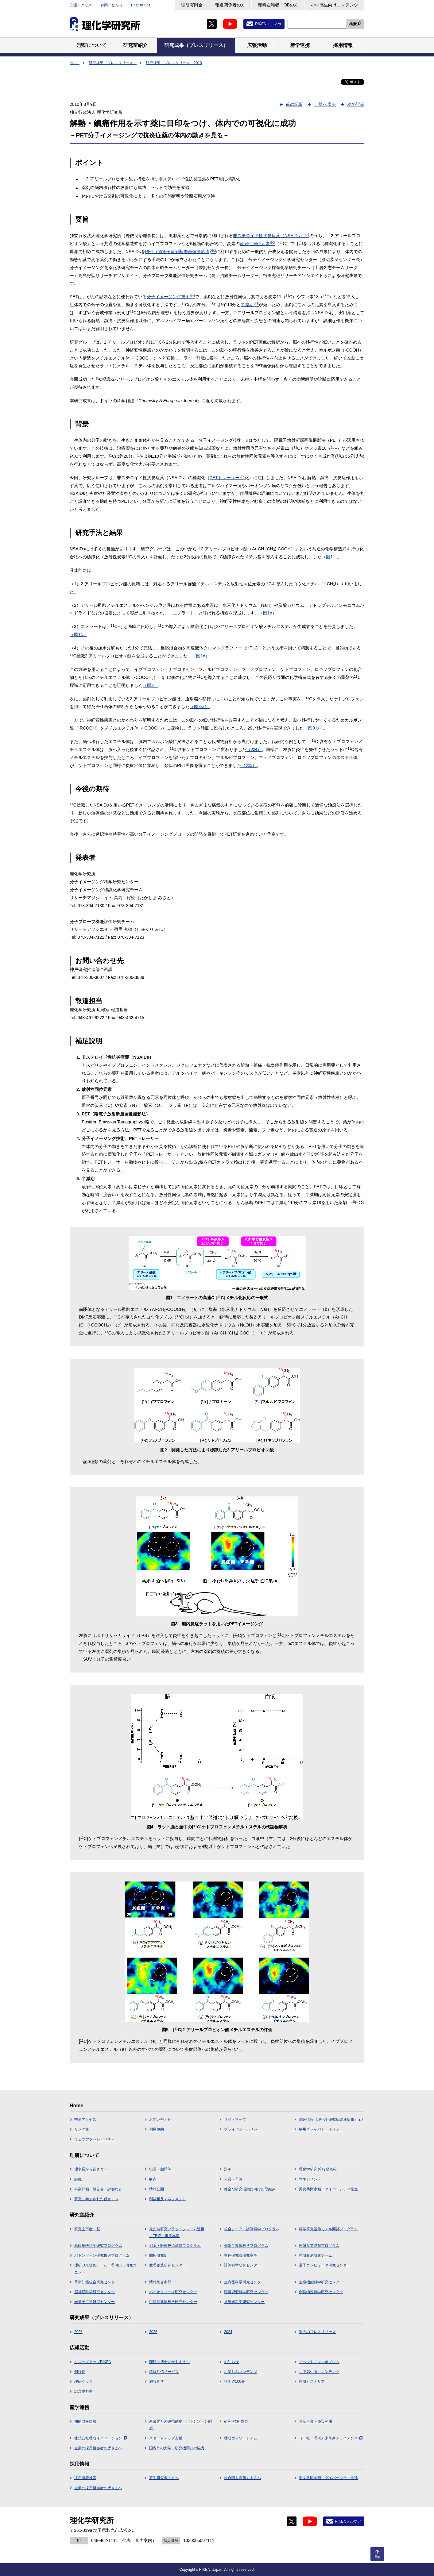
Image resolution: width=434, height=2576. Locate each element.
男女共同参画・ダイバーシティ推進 (328, 2189)
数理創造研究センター (167, 2265)
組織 (78, 2179)
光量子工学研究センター (94, 2302)
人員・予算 (233, 2179)
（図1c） (78, 634)
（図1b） (268, 612)
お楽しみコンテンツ (240, 2372)
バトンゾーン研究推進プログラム (102, 2255)
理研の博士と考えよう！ (169, 2362)
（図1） (329, 556)
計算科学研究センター (242, 2265)
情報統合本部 (160, 2282)
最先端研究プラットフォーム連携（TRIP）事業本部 (176, 2232)
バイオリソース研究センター (173, 2292)
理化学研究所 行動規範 (318, 2169)
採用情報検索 (85, 2478)
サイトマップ (235, 2119)
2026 (78, 2332)
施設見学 (156, 2381)
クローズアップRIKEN (92, 2362)
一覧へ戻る (325, 104)
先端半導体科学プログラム (246, 2245)
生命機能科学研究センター (321, 2282)
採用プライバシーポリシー (321, 2129)
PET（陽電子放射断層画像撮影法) (180, 251)
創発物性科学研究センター (321, 2292)
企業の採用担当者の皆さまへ (98, 2448)
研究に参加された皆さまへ (96, 2199)
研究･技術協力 (236, 2421)
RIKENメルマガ (268, 24)
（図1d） (201, 655)
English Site (140, 5)
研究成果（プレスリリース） (113, 63)
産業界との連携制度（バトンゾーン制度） (180, 2424)
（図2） (150, 685)
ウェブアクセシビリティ (94, 2139)
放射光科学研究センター (244, 2302)
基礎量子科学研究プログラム (98, 2245)
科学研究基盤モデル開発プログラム (328, 2229)
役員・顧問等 (160, 2169)
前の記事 (294, 104)
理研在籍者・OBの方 (278, 4)
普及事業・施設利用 (315, 2421)
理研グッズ (83, 2381)
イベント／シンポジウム (319, 2362)
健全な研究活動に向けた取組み (250, 2189)
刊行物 (79, 2372)
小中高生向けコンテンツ (334, 4)
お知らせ (231, 2362)
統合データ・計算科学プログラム (251, 2229)
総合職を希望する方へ (242, 2478)
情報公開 (156, 2189)
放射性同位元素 (257, 243)
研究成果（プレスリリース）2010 (174, 63)
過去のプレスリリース (317, 2332)
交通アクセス (81, 5)
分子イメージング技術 (171, 296)
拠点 (153, 2179)
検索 (353, 24)
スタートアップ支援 (165, 2438)
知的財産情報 (85, 2421)
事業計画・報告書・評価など (98, 2189)
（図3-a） (199, 706)
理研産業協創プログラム (319, 2245)
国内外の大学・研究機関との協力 (176, 2448)
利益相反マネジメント (167, 2199)
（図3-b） (313, 728)
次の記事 (355, 104)
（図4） (254, 749)
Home (74, 63)
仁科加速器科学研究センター (173, 2302)
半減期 (250, 304)
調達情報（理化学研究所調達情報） (330, 2119)
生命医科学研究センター (244, 2282)
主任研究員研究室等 (240, 2255)
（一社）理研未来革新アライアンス (330, 2438)
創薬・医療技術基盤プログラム (175, 2245)
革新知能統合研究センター (96, 2282)
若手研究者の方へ (164, 2478)
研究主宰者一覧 (87, 2229)
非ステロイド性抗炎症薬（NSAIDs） (271, 235)
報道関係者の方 (230, 4)
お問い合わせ (111, 5)
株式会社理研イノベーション (100, 2438)
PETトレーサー (227, 477)
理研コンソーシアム (240, 2438)
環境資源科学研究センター (246, 2292)
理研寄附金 (192, 4)
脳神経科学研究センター (94, 2292)
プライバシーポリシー (242, 2129)
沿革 (227, 2169)
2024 (228, 2332)
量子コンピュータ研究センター (325, 2265)
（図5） (249, 765)
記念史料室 (83, 2391)
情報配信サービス (164, 2372)
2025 (153, 2332)
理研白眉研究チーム (315, 2255)
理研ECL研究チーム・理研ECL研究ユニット (105, 2268)
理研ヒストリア (312, 2381)
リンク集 (81, 2129)
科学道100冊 (234, 2381)
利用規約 (156, 2129)
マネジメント (310, 2179)
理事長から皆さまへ (90, 2169)
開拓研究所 (158, 2255)
